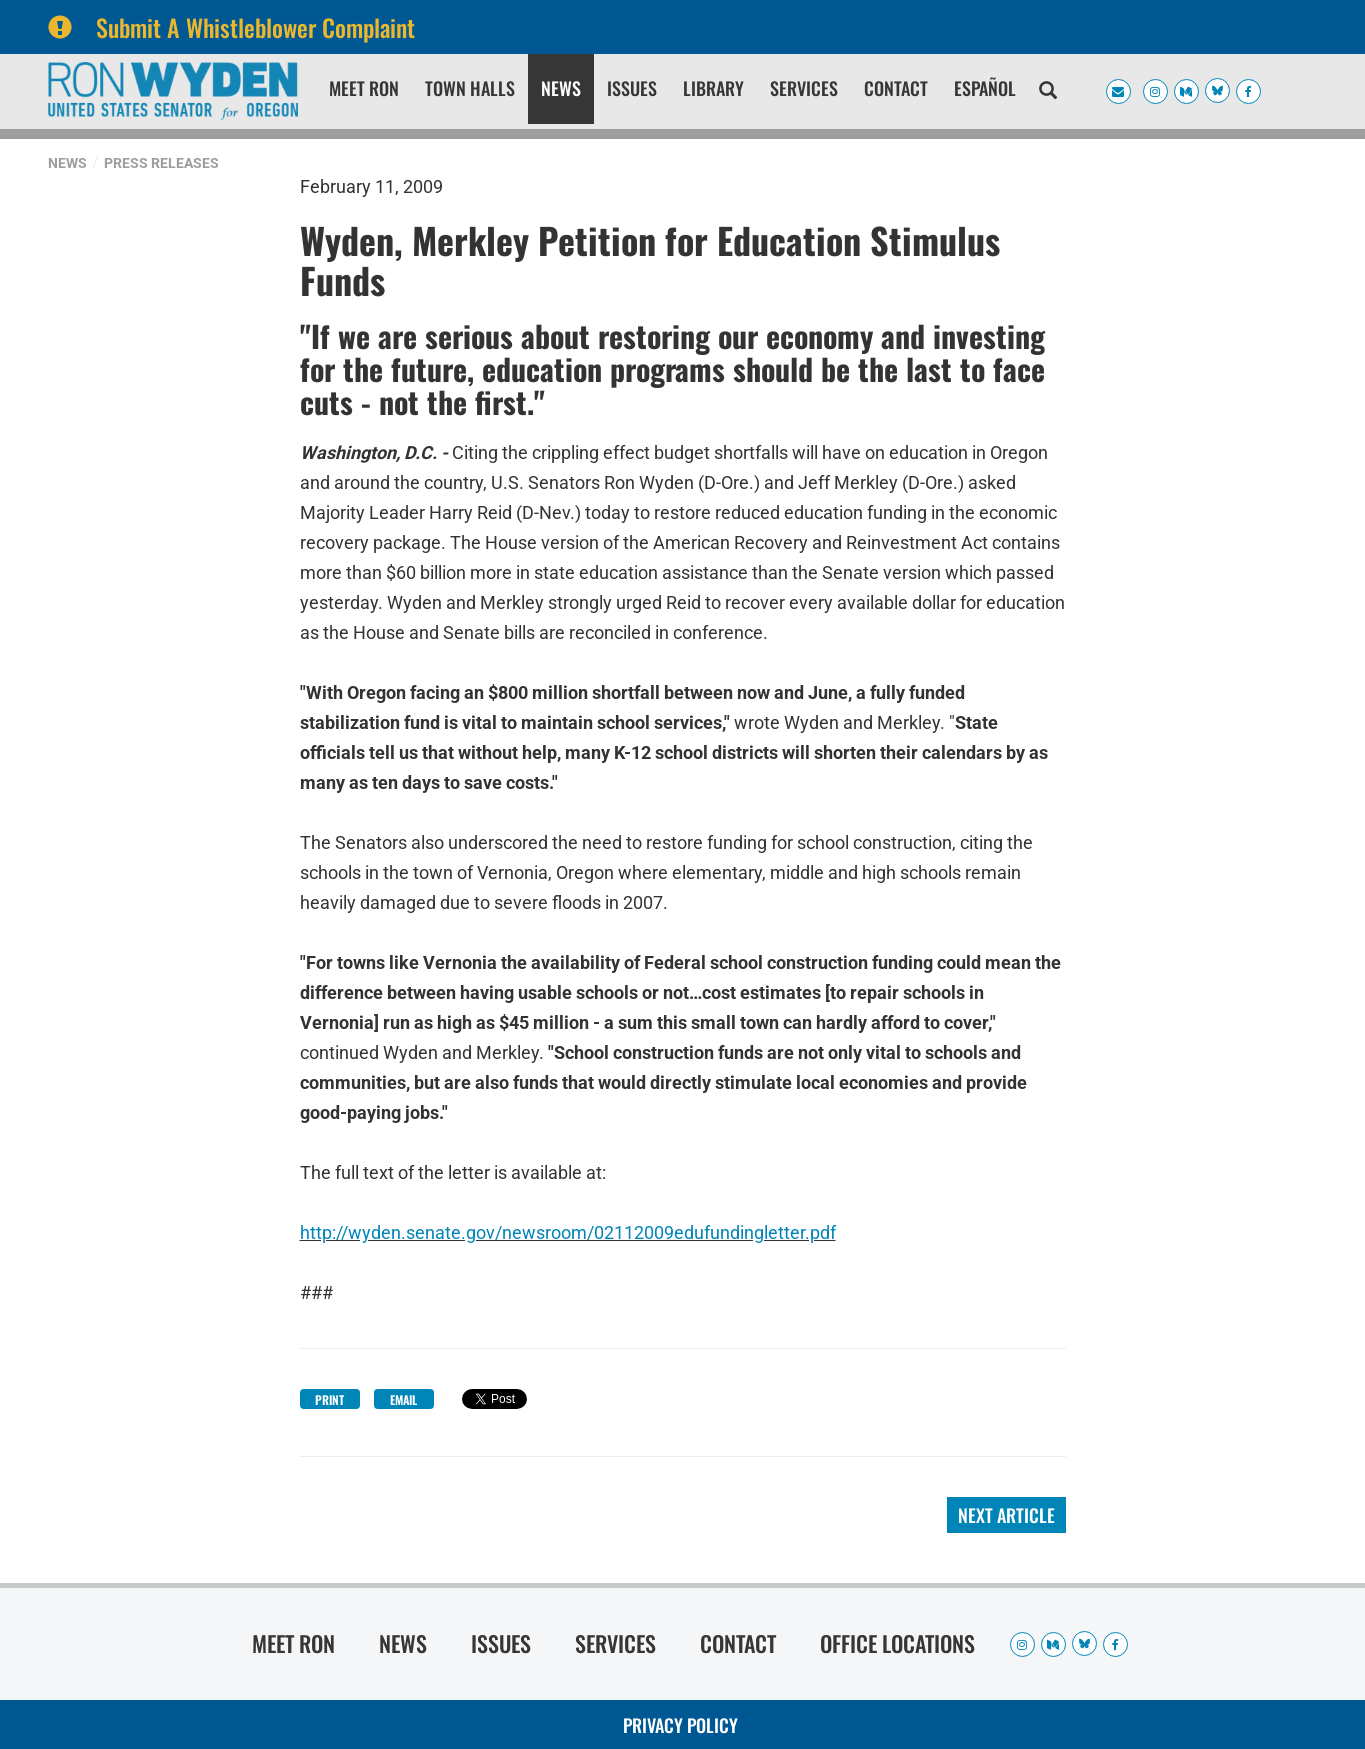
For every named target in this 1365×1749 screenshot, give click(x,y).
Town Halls (470, 88)
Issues (632, 88)
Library (713, 88)
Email (403, 1399)
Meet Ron (364, 88)
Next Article (1006, 1515)
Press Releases (161, 163)
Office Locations (897, 1643)
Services (804, 88)
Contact (896, 88)
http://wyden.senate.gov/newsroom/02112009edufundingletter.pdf (568, 1232)
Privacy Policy (680, 1725)
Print (329, 1399)
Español (985, 88)
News (561, 88)
